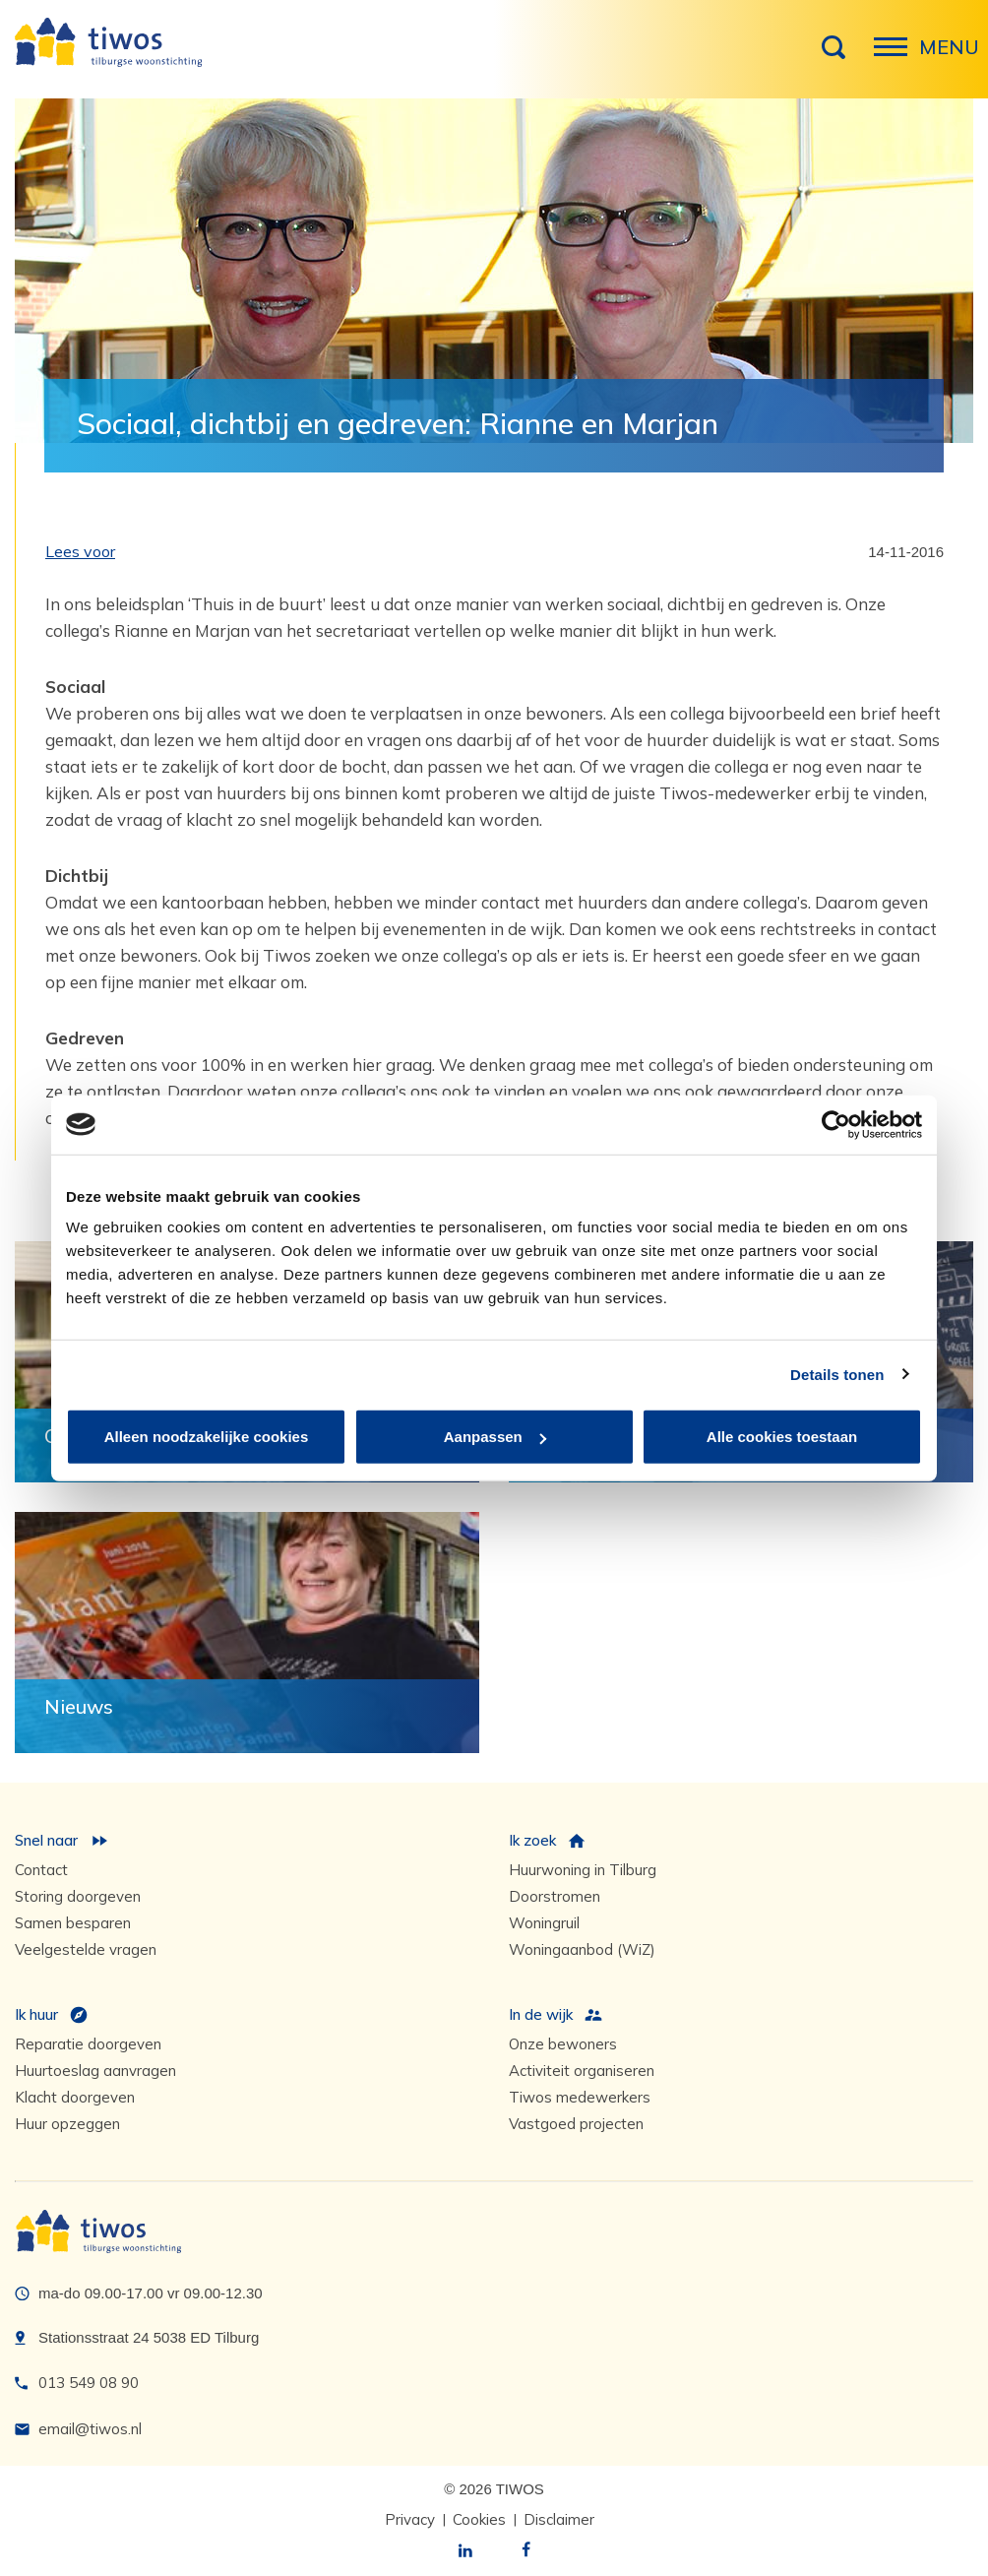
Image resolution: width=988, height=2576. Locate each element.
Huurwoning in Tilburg (582, 1869)
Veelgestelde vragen (85, 1949)
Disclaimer (559, 2519)
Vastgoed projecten (576, 2123)
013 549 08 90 (88, 2382)
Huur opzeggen (67, 2123)
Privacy (410, 2519)
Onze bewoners (563, 2044)
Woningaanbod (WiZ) (582, 1949)
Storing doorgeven (78, 1896)
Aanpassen (495, 1436)
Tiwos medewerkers (579, 2097)
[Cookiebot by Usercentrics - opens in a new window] (836, 1124)
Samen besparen (73, 1923)
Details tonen (837, 1373)
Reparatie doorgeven (88, 2044)
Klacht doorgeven (75, 2097)
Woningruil (544, 1923)
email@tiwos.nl (90, 2428)
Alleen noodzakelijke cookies (206, 1436)
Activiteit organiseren (581, 2070)
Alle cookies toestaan (782, 1436)
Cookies (479, 2519)
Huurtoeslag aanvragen (95, 2070)
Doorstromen (554, 1896)
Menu (896, 57)
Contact (41, 1869)
